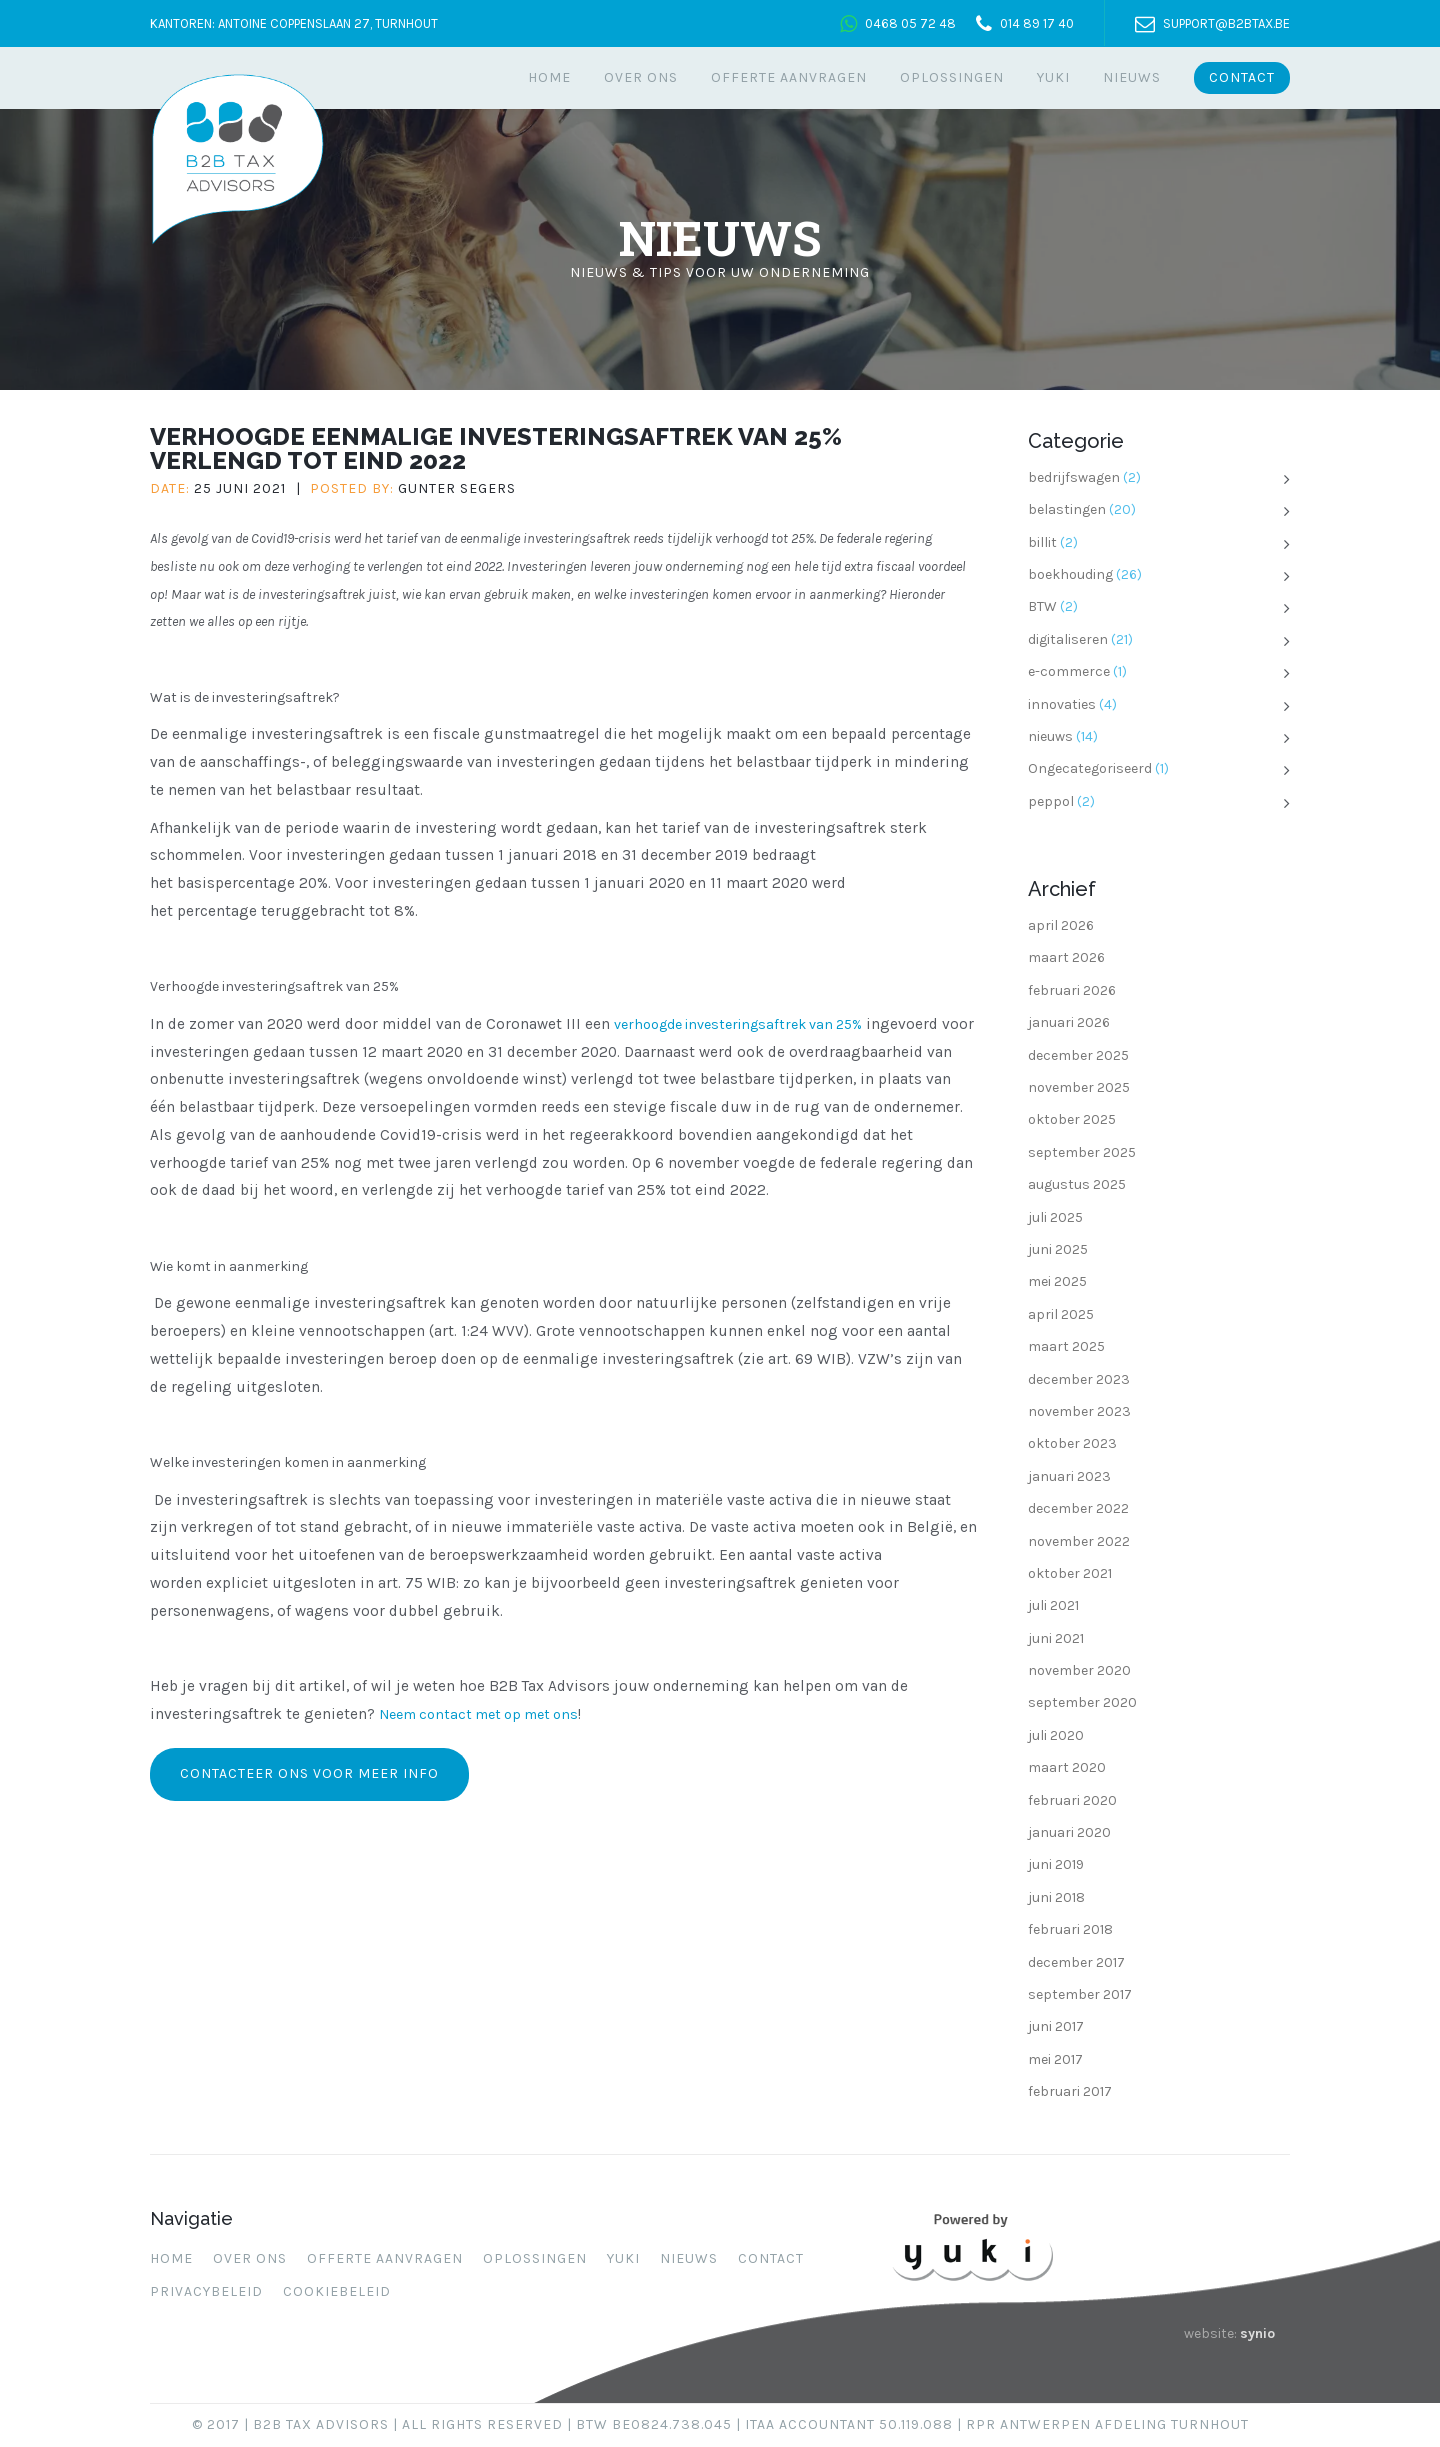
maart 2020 (1067, 1767)
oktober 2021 (1070, 1573)
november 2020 (1079, 1670)
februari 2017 (1070, 2091)
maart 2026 (1066, 957)
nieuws (1050, 736)
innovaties (1062, 704)
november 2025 (1079, 1087)
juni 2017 (1056, 2026)
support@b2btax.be (1226, 23)
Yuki (1053, 77)
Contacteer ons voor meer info (309, 1773)
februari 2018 (1070, 1929)
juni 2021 (1056, 1638)
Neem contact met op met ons (478, 1714)
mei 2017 (1055, 2059)
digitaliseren (1068, 639)
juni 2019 (1056, 1864)
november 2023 (1079, 1411)
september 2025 (1082, 1152)
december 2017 (1076, 1962)
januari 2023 (1069, 1476)
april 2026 (1061, 925)
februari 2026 (1072, 990)
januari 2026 (1069, 1022)
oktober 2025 (1072, 1119)
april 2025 (1061, 1314)
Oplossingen (952, 77)
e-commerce (1069, 671)
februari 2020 (1072, 1800)
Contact (1242, 77)
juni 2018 (1056, 1897)
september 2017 (1080, 1994)
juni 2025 (1058, 1249)
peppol (1051, 801)
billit (1042, 542)
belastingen (1067, 509)
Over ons (641, 77)
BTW (1042, 606)
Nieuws (1132, 77)
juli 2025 (1055, 1217)
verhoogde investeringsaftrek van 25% (738, 1024)
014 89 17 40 (1037, 23)
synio (1257, 2333)
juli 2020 (1056, 1735)
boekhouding (1070, 574)
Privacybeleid (206, 2291)
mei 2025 (1057, 1281)
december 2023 (1079, 1379)
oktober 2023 (1072, 1443)
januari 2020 (1069, 1832)
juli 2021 (1053, 1605)
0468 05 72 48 (910, 23)
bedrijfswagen (1074, 477)
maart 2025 (1066, 1346)
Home (549, 77)
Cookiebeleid (337, 2291)
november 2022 (1079, 1541)
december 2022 (1078, 1508)
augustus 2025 (1077, 1184)
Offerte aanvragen (789, 77)
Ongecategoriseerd (1090, 768)
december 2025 (1078, 1055)
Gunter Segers (457, 488)
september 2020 (1082, 1702)
